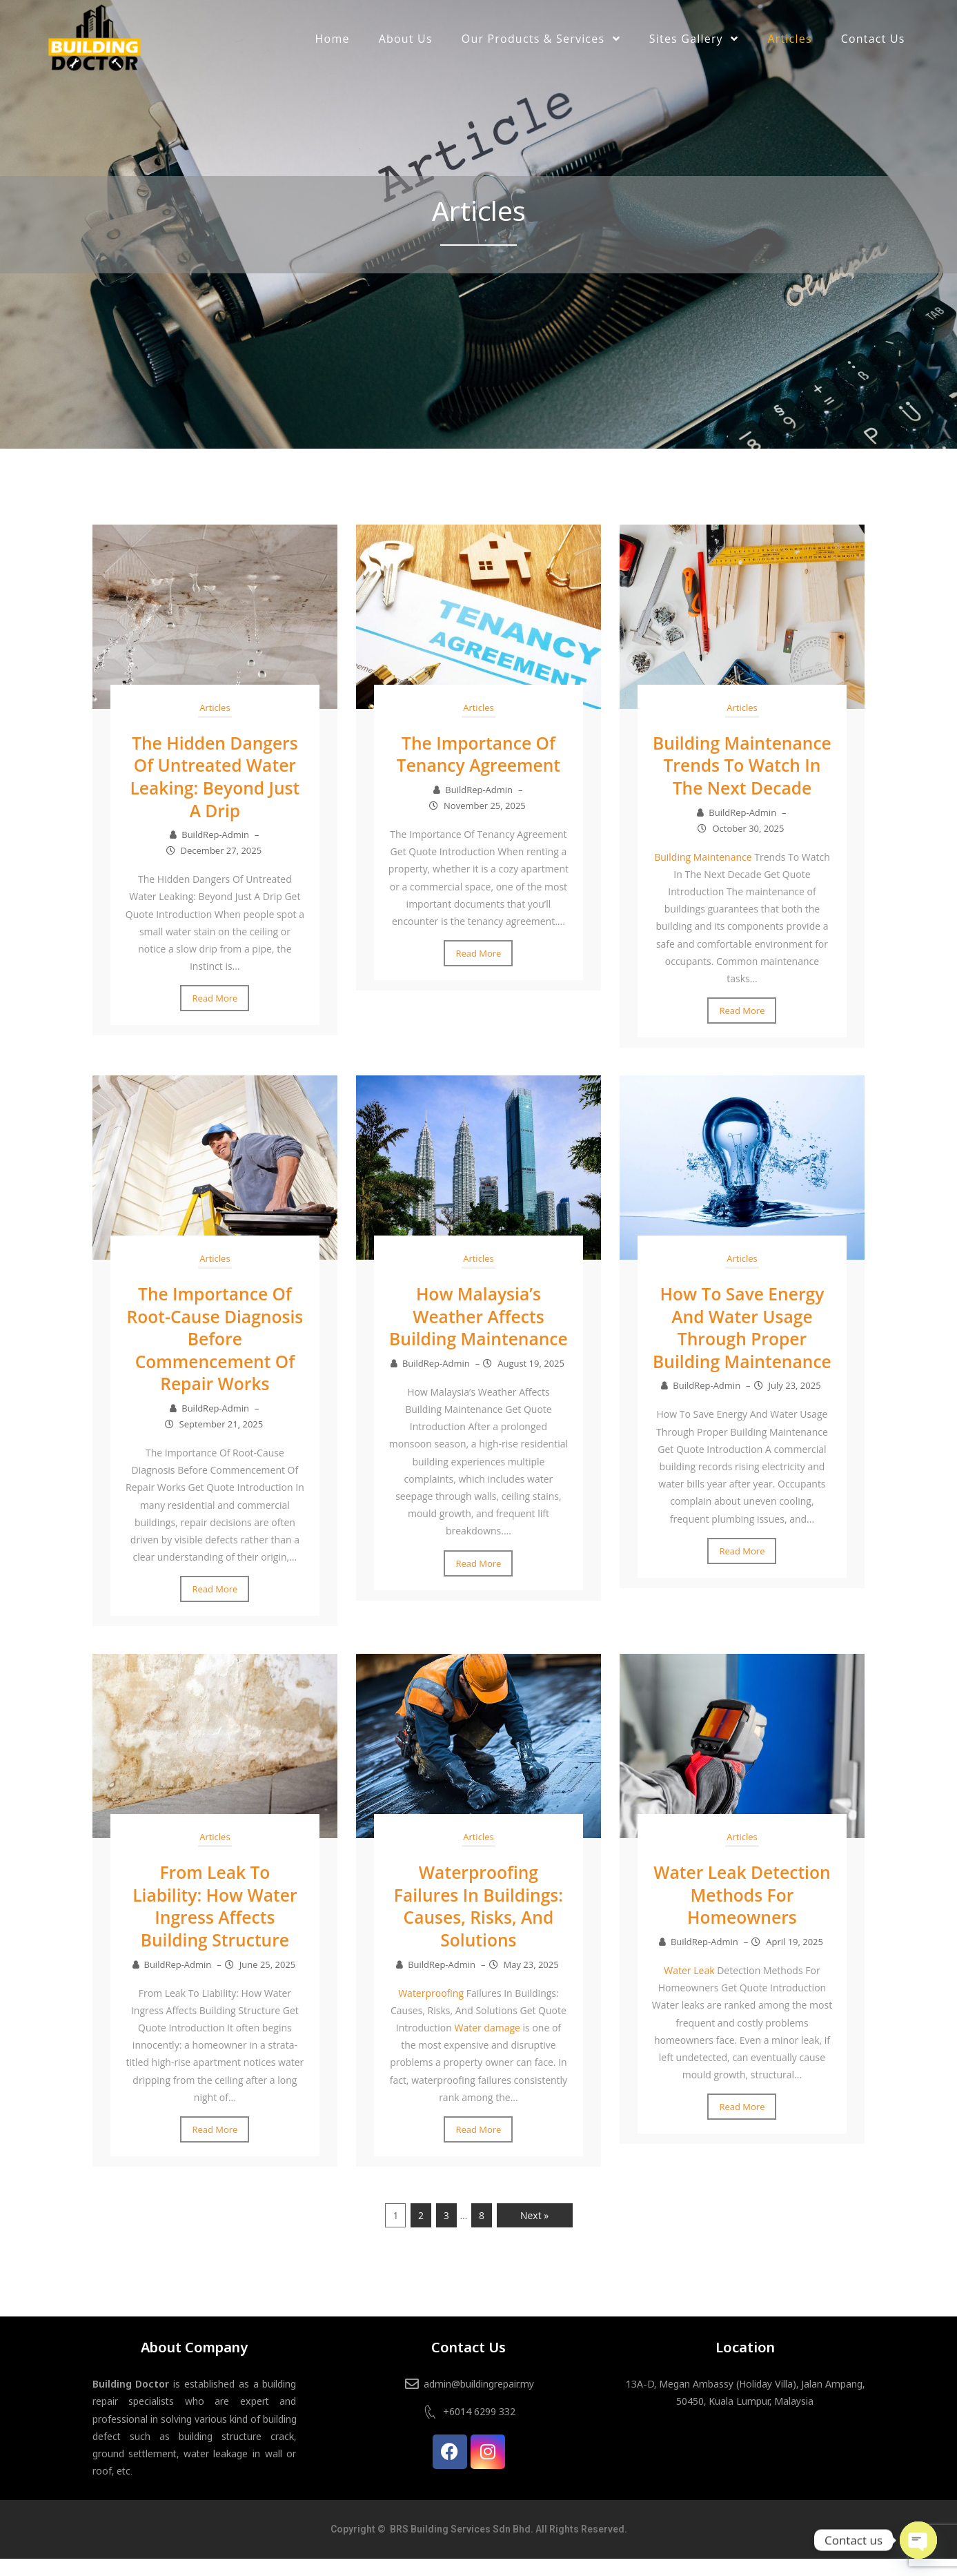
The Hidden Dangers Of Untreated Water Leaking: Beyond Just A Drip (215, 775)
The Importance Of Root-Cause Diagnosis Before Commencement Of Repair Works (214, 1358)
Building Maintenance (702, 877)
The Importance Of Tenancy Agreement (478, 753)
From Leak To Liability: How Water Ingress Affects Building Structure (215, 1923)
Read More (214, 997)
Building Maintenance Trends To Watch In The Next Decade (742, 775)
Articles (214, 707)
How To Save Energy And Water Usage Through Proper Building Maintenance (742, 1358)
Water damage (487, 2044)
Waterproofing (431, 2009)
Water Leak (689, 1987)
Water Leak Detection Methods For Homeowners (742, 1912)
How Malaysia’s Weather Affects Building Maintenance (478, 1347)
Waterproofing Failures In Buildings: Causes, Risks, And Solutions (478, 1923)
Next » (534, 2232)
